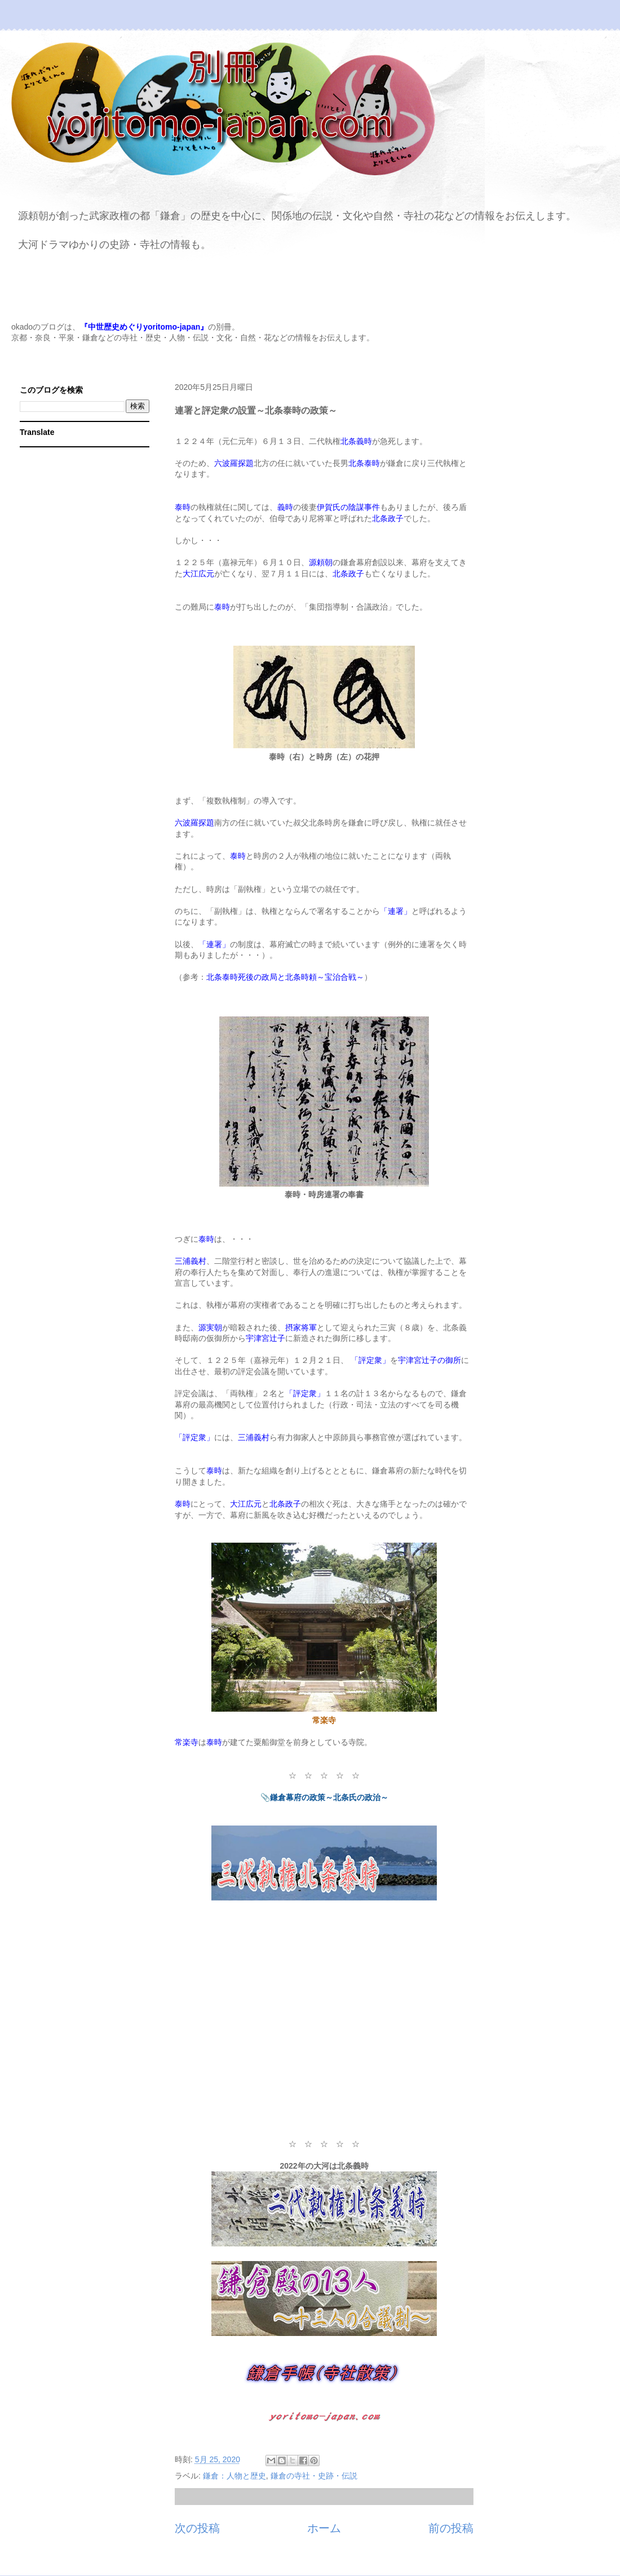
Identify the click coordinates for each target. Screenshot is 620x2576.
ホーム (324, 2528)
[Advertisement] (324, 2027)
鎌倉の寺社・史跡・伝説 (314, 2475)
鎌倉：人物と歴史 (234, 2475)
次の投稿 (197, 2528)
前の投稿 (450, 2528)
